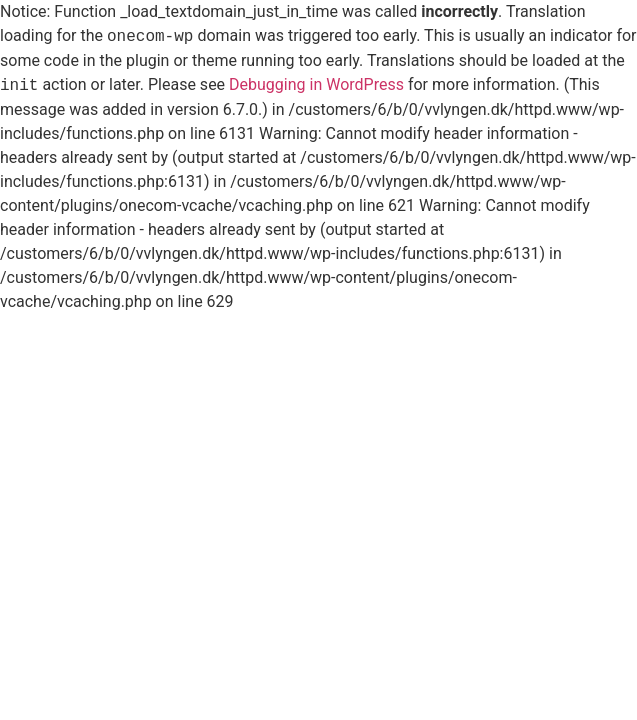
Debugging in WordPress (316, 85)
